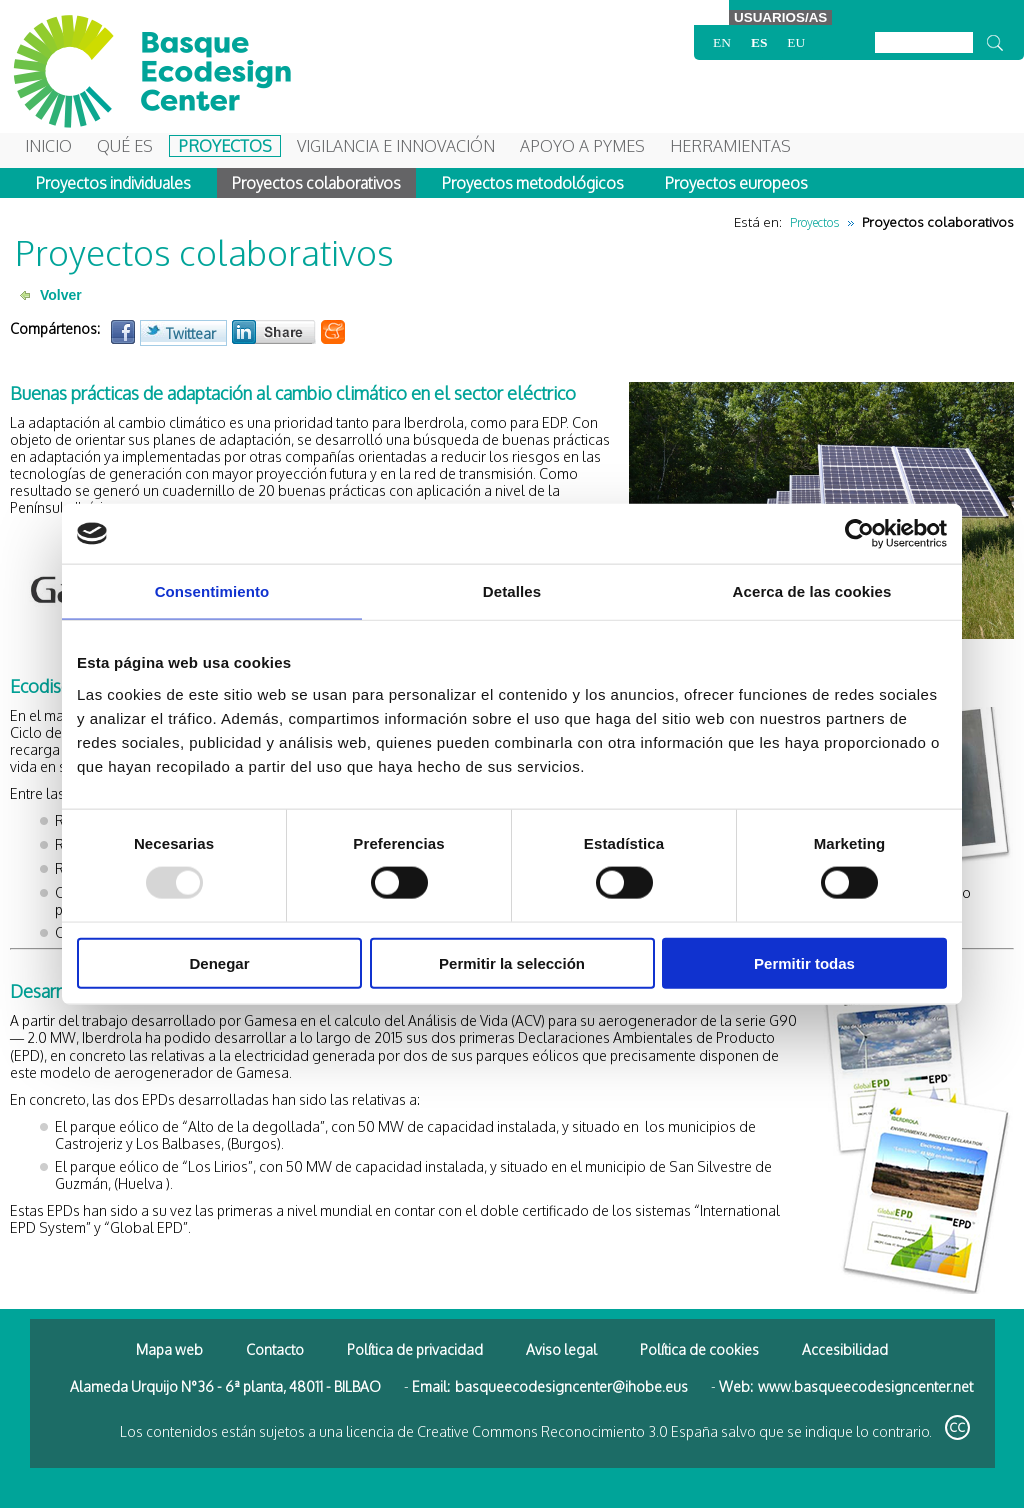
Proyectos (225, 146)
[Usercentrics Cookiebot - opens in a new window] (859, 534)
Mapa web (169, 1349)
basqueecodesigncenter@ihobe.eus (571, 1386)
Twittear (191, 333)
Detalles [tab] (512, 591)
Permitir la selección (512, 962)
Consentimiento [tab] (212, 591)
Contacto (275, 1349)
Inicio (48, 146)
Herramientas (730, 146)
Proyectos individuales (113, 183)
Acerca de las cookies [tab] (812, 591)
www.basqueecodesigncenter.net (865, 1386)
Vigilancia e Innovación (396, 146)
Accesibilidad (845, 1349)
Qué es (125, 146)
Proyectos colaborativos (316, 183)
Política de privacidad (415, 1349)
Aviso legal (561, 1349)
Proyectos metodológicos (533, 183)
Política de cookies (699, 1349)
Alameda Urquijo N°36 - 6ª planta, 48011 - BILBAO (225, 1386)
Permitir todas (804, 962)
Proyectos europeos (736, 183)
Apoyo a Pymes (582, 146)
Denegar (219, 962)
